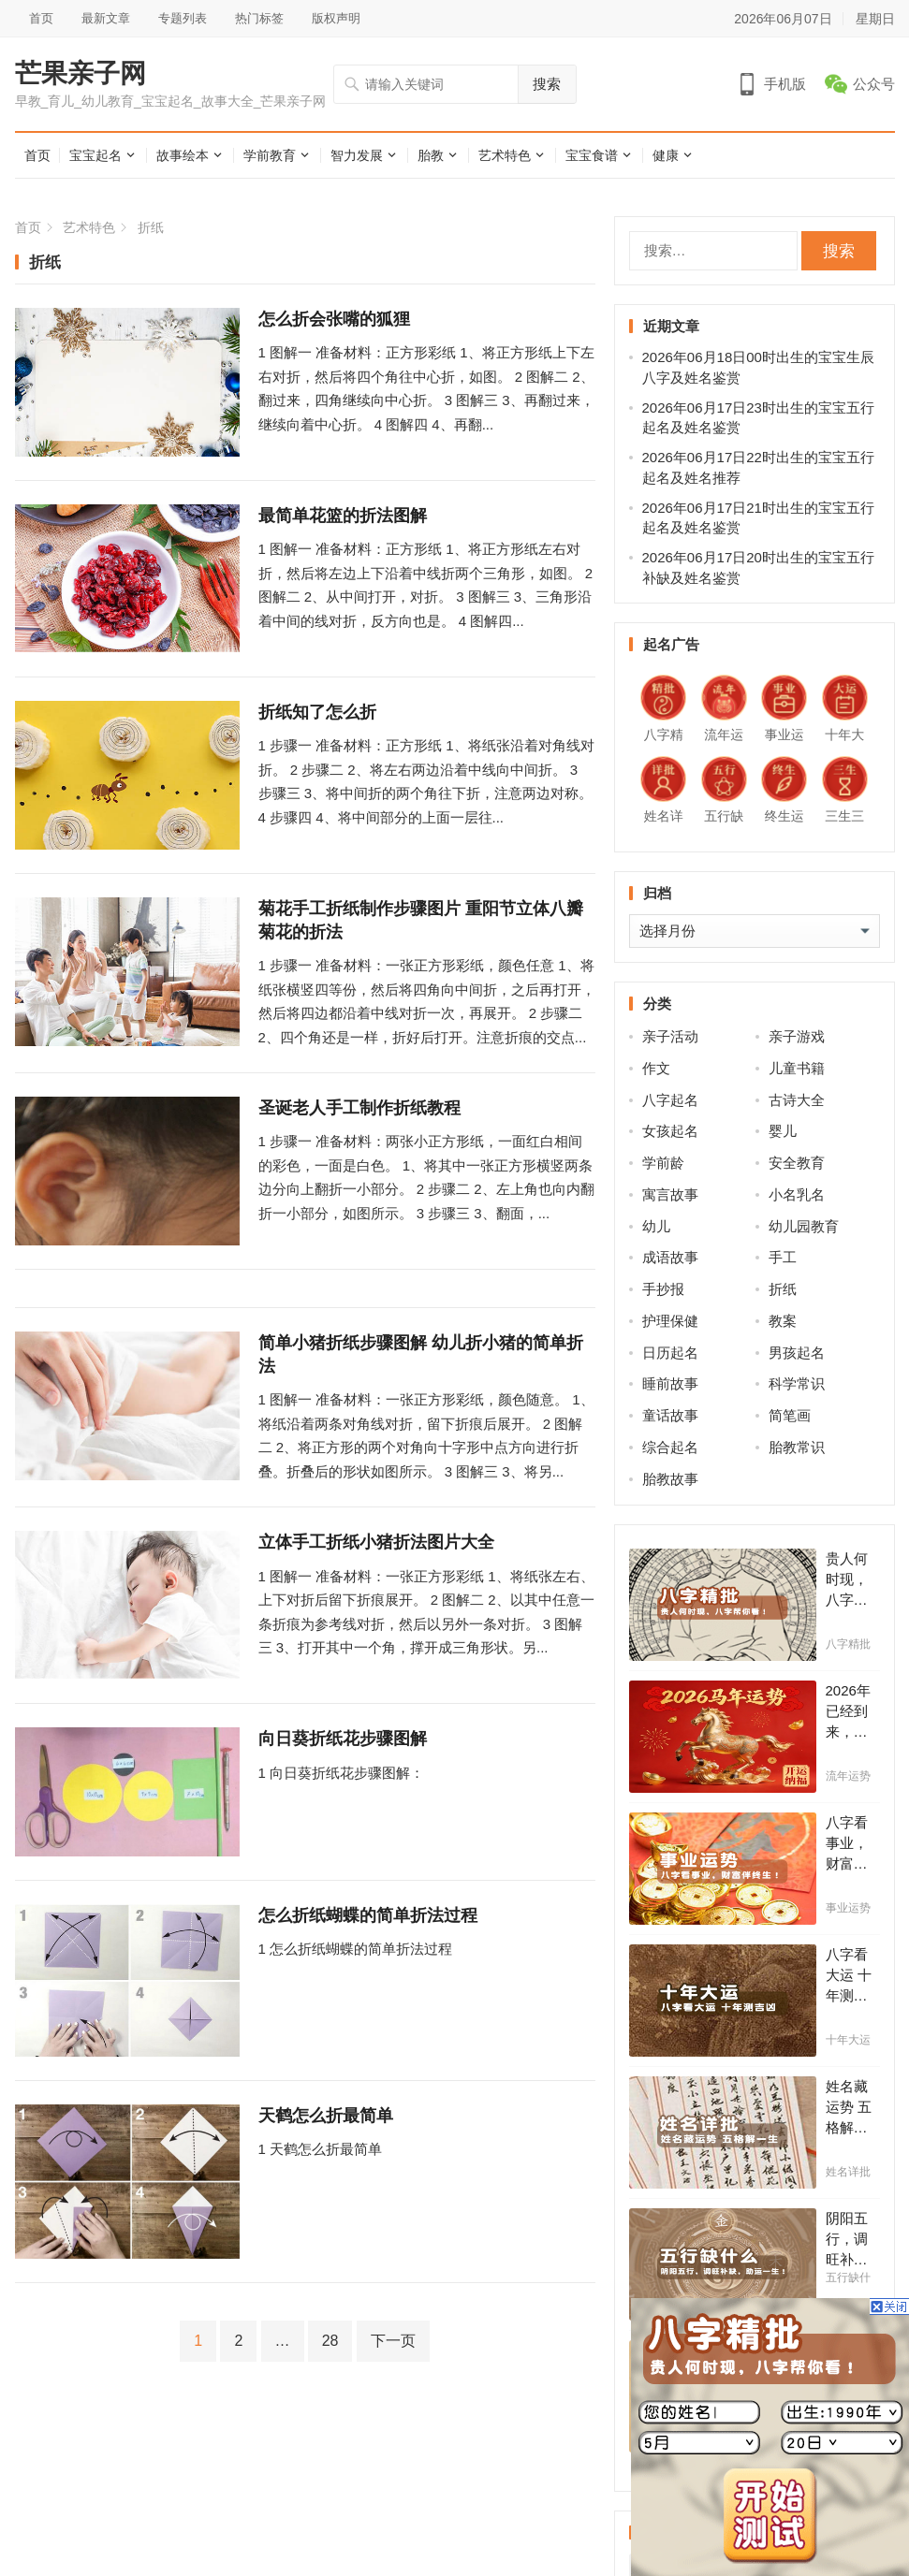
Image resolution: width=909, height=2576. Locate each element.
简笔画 (790, 1415)
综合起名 (670, 1447)
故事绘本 (182, 155)
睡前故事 (670, 1383)
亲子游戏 (797, 1036)
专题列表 (182, 18)
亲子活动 (670, 1036)
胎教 (431, 155)
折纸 (783, 1289)
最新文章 (105, 18)
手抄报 (663, 1289)
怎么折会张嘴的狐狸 (334, 319)
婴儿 (783, 1131)
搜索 (547, 84)
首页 (41, 18)
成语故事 (670, 1257)
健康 (665, 155)
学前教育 (269, 155)
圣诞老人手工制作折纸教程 (359, 1108)
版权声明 (336, 18)
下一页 (393, 2341)
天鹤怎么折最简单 (325, 2115)
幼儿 (656, 1226)
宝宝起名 (95, 155)
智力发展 (356, 155)
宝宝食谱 (591, 155)
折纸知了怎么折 (317, 712)
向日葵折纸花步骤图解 (342, 1738)
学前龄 (663, 1163)
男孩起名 (797, 1353)
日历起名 (670, 1353)
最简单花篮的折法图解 (342, 515)
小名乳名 (797, 1194)
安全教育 (797, 1163)
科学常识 (797, 1383)
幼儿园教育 (804, 1226)
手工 (783, 1257)
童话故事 (670, 1415)
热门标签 (259, 18)
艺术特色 (504, 155)
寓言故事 (670, 1194)
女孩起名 (670, 1131)
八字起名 (670, 1100)
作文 (656, 1068)
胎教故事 (670, 1479)
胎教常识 (797, 1447)
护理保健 (670, 1321)
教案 (783, 1321)
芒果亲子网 (80, 74)
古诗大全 (797, 1100)
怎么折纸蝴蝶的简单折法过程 (367, 1915)
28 (330, 2341)
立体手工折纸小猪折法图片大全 (376, 1542)
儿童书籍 (797, 1068)
